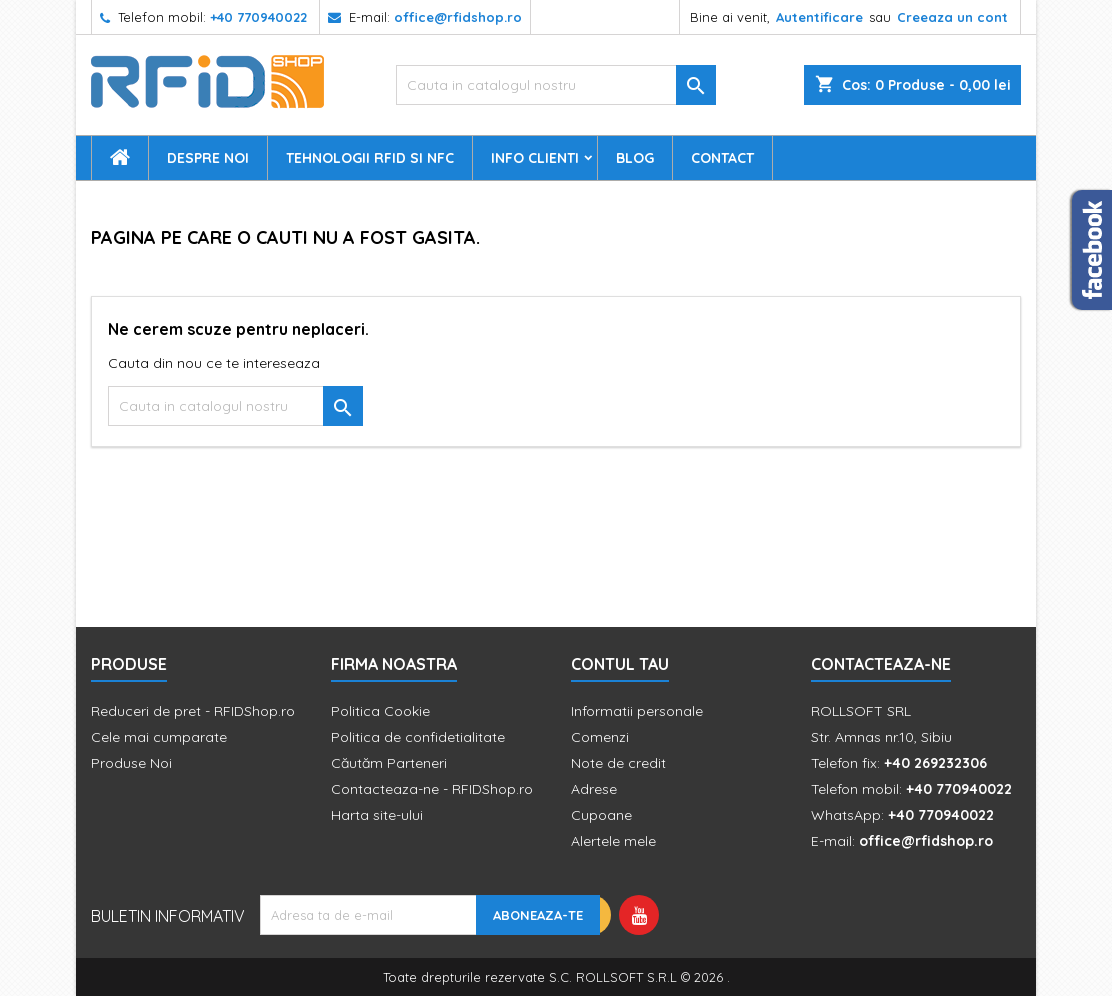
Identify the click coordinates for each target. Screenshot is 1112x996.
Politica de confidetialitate (418, 737)
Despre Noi (208, 158)
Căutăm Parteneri (389, 763)
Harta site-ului (377, 815)
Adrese (594, 789)
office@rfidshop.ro (458, 17)
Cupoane (601, 815)
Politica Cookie (380, 711)
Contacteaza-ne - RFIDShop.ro (432, 789)
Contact (722, 158)
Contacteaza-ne (881, 664)
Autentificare (819, 17)
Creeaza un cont (952, 17)
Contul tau (620, 664)
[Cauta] (556, 85)
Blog (635, 158)
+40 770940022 (258, 17)
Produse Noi (131, 763)
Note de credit (618, 763)
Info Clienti (535, 158)
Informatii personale (637, 711)
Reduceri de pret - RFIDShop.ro (193, 711)
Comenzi (600, 737)
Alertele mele (613, 841)
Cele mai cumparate (159, 737)
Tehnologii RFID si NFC (370, 158)
